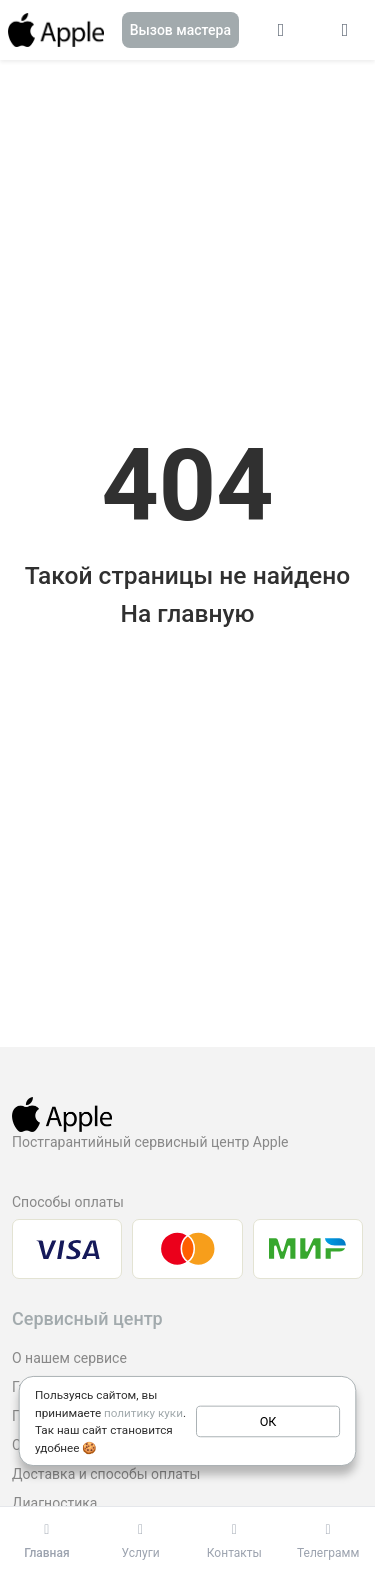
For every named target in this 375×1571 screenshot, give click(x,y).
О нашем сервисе (69, 1358)
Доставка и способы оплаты (106, 1474)
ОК (268, 1420)
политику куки (143, 1412)
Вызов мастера (180, 30)
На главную (188, 613)
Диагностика (54, 1503)
